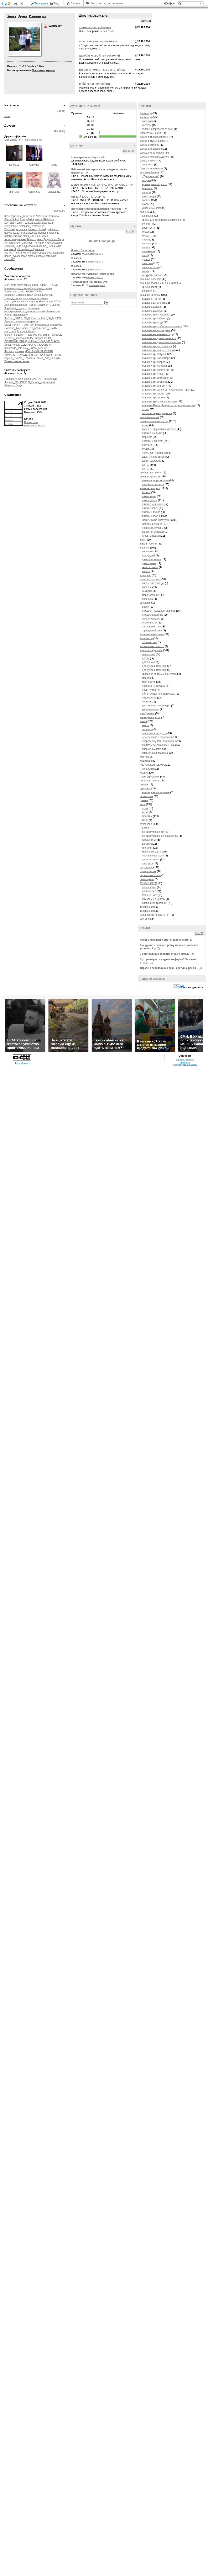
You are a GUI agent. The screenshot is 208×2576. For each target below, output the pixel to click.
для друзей (148, 555)
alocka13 (14, 164)
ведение (147, 551)
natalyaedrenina (13, 236)
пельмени (147, 164)
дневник (144, 547)
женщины (145, 575)
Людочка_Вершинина (48, 246)
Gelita (30, 219)
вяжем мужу (149, 496)
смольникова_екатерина (42, 256)
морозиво (147, 188)
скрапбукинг (147, 879)
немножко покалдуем (154, 733)
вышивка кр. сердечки (154, 381)
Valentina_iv (26, 226)
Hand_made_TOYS (50, 301)
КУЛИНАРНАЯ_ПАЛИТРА (19, 324)
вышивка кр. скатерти (154, 385)
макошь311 (54, 191)
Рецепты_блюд (13, 385)
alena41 (32, 229)
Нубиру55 (32, 252)
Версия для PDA (185, 2553)
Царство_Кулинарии (16, 328)
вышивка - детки (151, 298)
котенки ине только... (152, 646)
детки (143, 539)
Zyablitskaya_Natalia (15, 229)
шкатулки (147, 863)
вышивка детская (152, 306)
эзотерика (145, 918)
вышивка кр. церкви (153, 397)
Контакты (185, 2556)
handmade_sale (13, 348)
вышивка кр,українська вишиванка (162, 326)
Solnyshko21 (11, 226)
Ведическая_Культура (40, 294)
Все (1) (61, 111)
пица (145, 255)
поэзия (144, 784)
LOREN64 (10, 222)
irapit (24, 232)
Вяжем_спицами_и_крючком (20, 334)
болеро (146, 492)
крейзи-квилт (149, 287)
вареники (147, 121)
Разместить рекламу (185, 2559)
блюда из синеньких (151, 168)
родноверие (149, 891)
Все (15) (199, 933)
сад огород (146, 867)
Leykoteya (34, 222)
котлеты (146, 125)
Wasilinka (38, 226)
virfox (45, 236)
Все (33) (146, 20)
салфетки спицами (153, 531)
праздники (146, 788)
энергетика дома (151, 749)
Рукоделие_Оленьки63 (17, 378)
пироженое (148, 251)
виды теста (148, 227)
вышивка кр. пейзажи (154, 366)
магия (143, 721)
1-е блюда (146, 113)
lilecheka (43, 232)
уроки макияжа (150, 709)
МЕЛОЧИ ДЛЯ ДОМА (152, 764)
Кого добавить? (34, 139)
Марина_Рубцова (14, 249)
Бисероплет (40, 338)
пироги (146, 247)
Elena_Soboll (11, 219)
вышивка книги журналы (156, 314)
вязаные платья (151, 516)
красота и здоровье (151, 650)
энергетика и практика (155, 752)
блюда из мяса (149, 160)
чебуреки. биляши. (153, 275)
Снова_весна (46, 252)
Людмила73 (29, 246)
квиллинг (147, 847)
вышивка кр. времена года (157, 334)
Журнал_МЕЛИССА (15, 382)
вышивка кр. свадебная (155, 377)
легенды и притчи (150, 717)
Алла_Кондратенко (15, 239)
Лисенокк (50, 242)
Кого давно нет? (13, 139)
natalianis (53, 232)
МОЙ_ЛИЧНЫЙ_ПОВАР (39, 351)
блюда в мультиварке (152, 140)
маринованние (150, 595)
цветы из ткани (150, 859)
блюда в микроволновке (154, 137)
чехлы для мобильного (155, 452)
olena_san (28, 236)
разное (144, 800)
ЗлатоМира (57, 239)
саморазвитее (148, 871)
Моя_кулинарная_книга (47, 354)
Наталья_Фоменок (15, 252)
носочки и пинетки (152, 441)
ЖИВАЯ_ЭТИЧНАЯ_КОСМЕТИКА (24, 318)
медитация (146, 760)
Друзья (22, 16)
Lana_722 (21, 222)
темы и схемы (150, 567)
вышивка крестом (150, 294)
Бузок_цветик (35, 239)
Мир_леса (10, 331)
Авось (93, 3)
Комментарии (37, 16)
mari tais (14, 191)
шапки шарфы (150, 460)
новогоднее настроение (156, 792)
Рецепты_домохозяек (35, 298)
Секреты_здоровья (15, 338)
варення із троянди (153, 583)
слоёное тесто (150, 267)
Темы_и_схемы (13, 298)
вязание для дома (150, 472)
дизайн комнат (148, 543)
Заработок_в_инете (15, 308)
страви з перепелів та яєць (157, 129)
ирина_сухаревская (15, 256)
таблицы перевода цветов (157, 413)
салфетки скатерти (153, 484)
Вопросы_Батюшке (15, 294)
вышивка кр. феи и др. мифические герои (166, 389)
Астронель (34, 191)
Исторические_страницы (18, 242)
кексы (145, 231)
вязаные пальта (151, 512)
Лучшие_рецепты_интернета (21, 321)
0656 (7, 216)
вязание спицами (150, 488)
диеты (145, 658)
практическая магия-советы (98, 41)
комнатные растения (152, 634)
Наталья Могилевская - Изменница (92, 273)
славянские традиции (154, 903)
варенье (147, 587)
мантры (144, 756)
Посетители (31, 422)
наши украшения (150, 776)
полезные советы (150, 780)
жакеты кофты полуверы (156, 520)
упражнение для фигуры (156, 705)
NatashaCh (46, 222)
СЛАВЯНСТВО (148, 883)
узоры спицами (151, 535)
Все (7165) (129, 150)
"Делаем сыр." (150, 176)
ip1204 (17, 232)
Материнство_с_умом (17, 288)
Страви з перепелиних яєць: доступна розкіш (168, 968)
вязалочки (34, 308)
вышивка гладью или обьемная (158, 283)
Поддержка (166, 3)
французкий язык (152, 630)
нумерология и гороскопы (157, 737)
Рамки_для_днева (15, 291)
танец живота (148, 906)
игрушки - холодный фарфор (158, 610)
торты (145, 271)
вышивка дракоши (152, 310)
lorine (54, 164)
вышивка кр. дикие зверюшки (159, 338)
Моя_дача (10, 284)
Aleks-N (33, 216)
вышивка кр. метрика (154, 354)
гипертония (148, 654)
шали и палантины (153, 456)
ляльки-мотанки (151, 618)
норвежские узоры (152, 527)
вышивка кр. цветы (153, 393)
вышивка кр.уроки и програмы (159, 401)
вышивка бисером (150, 279)
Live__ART (38, 378)
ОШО (145, 820)
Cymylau (34, 164)
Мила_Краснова (34, 249)
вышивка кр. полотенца (155, 369)
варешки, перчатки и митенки (159, 429)
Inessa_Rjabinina (44, 219)
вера (142, 804)
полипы (146, 701)
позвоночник (149, 697)
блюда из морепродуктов (154, 156)
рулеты (146, 259)
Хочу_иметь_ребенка (35, 348)
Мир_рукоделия (13, 301)
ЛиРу (30, 338)
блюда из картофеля (152, 152)
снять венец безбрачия (95, 27)
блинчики (147, 215)
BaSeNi (42, 216)
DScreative (54, 216)
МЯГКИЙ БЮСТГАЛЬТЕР (86, 196)
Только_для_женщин (47, 358)
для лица (147, 662)
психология (146, 796)
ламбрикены (147, 713)
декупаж (147, 843)
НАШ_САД (39, 341)
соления (147, 598)
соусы (145, 204)
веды (145, 812)
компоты (147, 591)
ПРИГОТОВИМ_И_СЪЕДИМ (44, 304)
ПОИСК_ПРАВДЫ (48, 284)
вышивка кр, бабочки (154, 318)
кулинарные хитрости (154, 184)
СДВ (50, 338)
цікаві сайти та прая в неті (155, 914)
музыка (144, 772)
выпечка (145, 212)
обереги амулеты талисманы (159, 741)
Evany (23, 219)
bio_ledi (42, 229)
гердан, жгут (149, 839)
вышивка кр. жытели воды (157, 346)
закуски (146, 180)
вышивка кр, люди (152, 322)
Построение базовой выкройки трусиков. (96, 208)
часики (146, 571)
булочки (146, 223)
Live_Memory (30, 301)
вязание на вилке (152, 433)
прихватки (148, 768)
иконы (145, 409)
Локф (59, 242)
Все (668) (59, 131)
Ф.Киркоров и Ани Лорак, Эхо (89, 281)
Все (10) (130, 231)
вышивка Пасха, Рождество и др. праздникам (168, 405)
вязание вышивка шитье (154, 421)
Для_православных (15, 304)
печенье (146, 243)
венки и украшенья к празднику (160, 835)
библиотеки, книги (150, 133)
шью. (7, 116)
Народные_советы (41, 288)
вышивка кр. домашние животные (161, 342)
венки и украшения (153, 831)
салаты (146, 200)
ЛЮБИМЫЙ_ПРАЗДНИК (18, 341)
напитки (146, 192)
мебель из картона (153, 851)
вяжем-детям (149, 500)
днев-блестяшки (151, 559)
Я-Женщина (53, 311)
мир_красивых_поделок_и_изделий (25, 311)
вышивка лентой (149, 417)
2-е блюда (146, 117)
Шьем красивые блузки (85, 157)
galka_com (53, 229)
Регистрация (41, 3)
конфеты (147, 235)
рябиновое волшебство (95, 83)
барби (145, 606)
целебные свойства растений (99, 55)
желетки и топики (152, 523)
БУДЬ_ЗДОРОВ (53, 318)
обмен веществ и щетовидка (158, 693)
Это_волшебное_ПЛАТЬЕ (43, 328)
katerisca (32, 232)
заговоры (147, 729)
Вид (171, 4)
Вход (56, 3)
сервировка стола (150, 875)
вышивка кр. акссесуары (156, 330)
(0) (103, 157)
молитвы (147, 816)
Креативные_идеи (27, 284)
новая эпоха (149, 887)
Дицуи (47, 239)
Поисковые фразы (34, 425)
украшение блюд (151, 208)
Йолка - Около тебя (83, 250)
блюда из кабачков (151, 148)
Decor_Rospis (12, 344)
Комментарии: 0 (94, 254)
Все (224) (59, 210)
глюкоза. (76, 258)
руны (145, 808)
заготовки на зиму (150, 579)
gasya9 (8, 232)
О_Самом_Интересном (41, 382)
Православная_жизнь (17, 361)
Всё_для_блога (26, 331)
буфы (145, 425)
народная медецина (153, 685)
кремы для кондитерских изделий (161, 219)
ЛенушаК (39, 242)
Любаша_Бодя (12, 246)
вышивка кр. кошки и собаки (158, 350)
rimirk (38, 236)
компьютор (146, 638)
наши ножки (149, 689)
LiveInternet (13, 4)
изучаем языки (148, 622)
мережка (147, 437)
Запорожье (38, 70)
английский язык (151, 626)
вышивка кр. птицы (153, 373)
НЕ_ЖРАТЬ (53, 341)
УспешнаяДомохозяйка (48, 324)
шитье (145, 464)
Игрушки (145, 602)
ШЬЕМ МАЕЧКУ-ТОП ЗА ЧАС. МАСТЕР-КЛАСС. (99, 184)
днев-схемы (149, 563)
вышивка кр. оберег (153, 362)
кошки (145, 725)
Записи (11, 16)
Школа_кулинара (14, 351)
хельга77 (9, 259)
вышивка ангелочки (153, 302)
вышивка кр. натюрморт (156, 358)
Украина (50, 70)
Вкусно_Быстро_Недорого (19, 358)
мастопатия (149, 681)
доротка (59, 252)
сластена (147, 263)
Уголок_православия (16, 314)
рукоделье (146, 824)
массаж (146, 677)
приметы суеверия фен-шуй (158, 745)
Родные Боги (149, 895)
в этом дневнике (193, 987)
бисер (145, 828)
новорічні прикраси (153, 855)
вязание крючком (150, 476)
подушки (147, 445)
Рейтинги (75, 3)
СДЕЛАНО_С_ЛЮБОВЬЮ (36, 344)
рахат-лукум (149, 196)
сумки (145, 448)
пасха (145, 239)
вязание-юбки (150, 508)
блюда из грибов (149, 144)
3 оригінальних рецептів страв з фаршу (164, 953)
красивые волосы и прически (159, 674)
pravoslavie (51, 378)
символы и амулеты (153, 899)
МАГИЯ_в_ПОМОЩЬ (50, 334)
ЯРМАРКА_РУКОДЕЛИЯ (18, 354)
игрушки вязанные (153, 614)
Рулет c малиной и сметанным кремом (164, 939)
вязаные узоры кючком (155, 480)
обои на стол (149, 642)
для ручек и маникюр (154, 666)
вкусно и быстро (149, 172)
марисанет (45, 26)
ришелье (147, 291)
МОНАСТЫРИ (34, 291)
